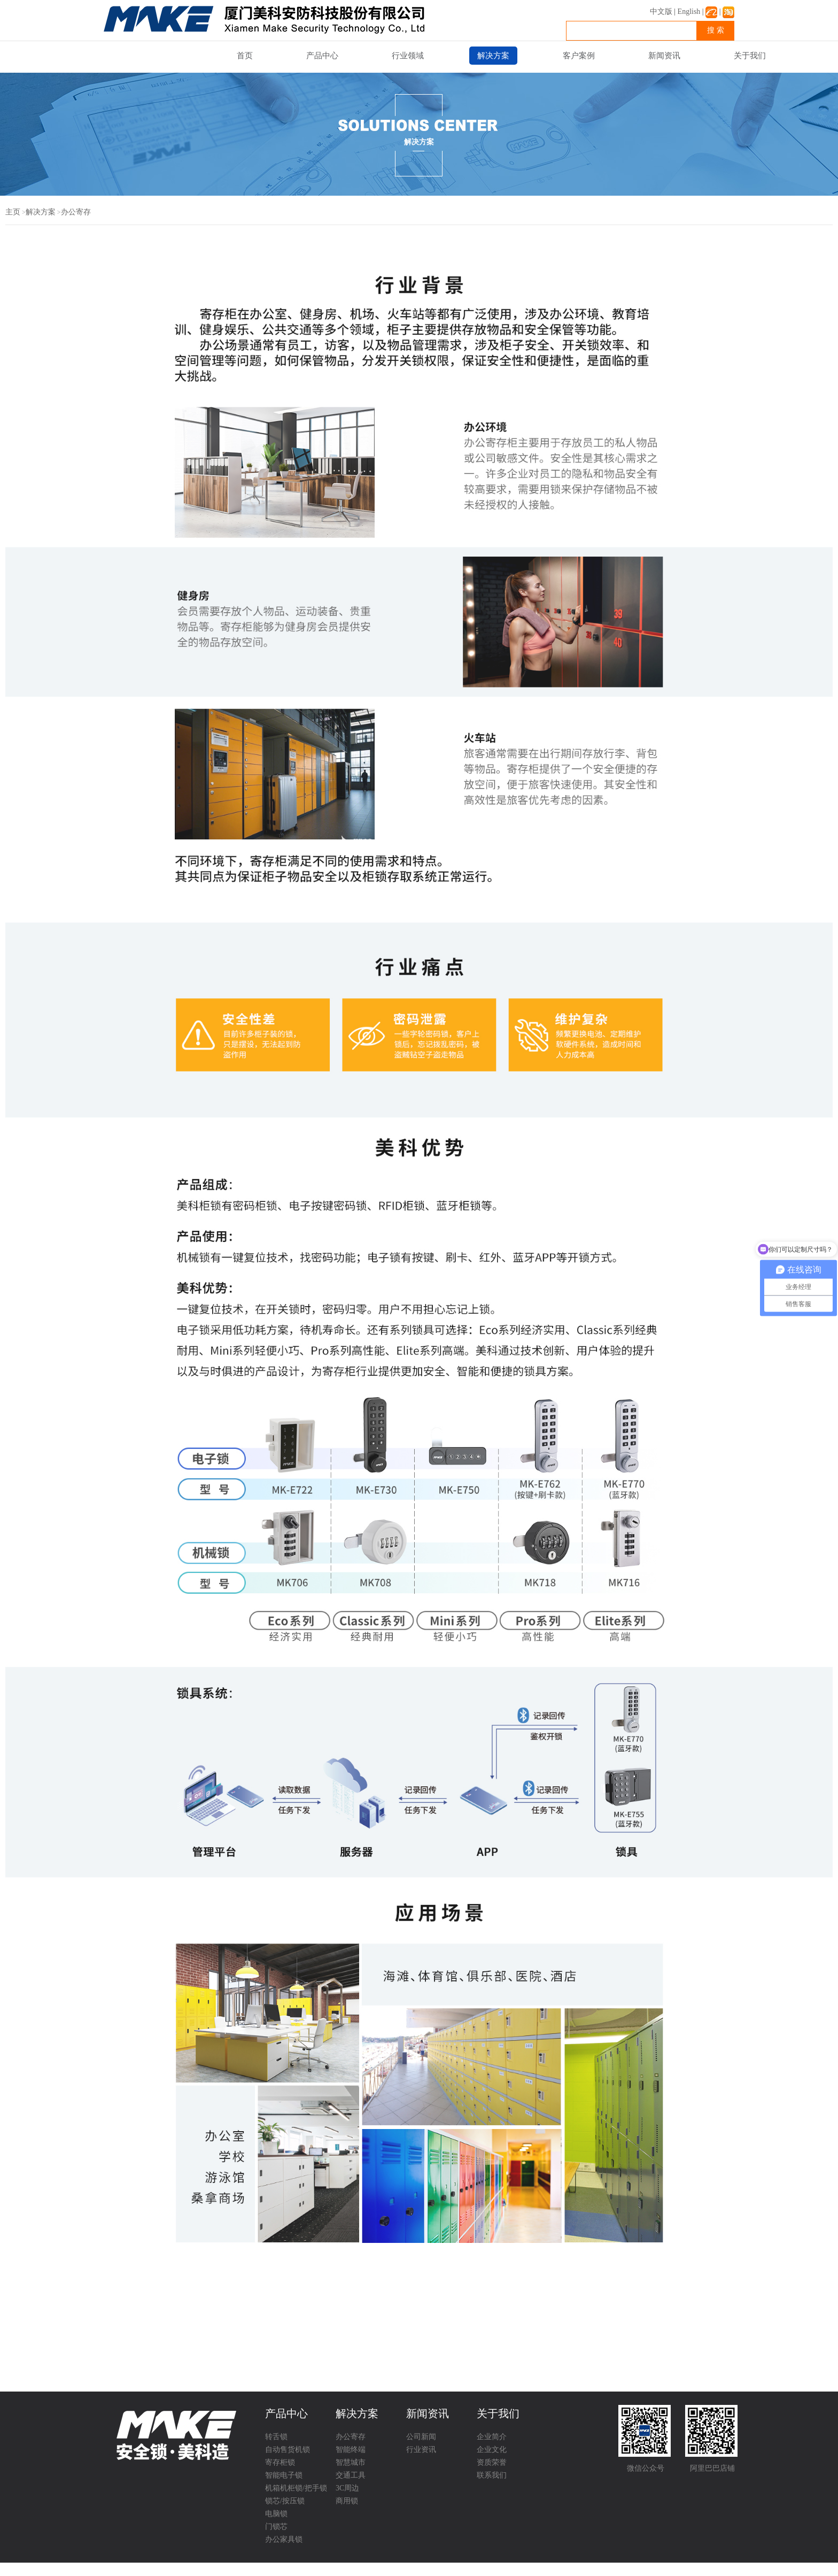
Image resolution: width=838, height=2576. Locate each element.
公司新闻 (421, 2437)
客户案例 (579, 55)
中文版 (661, 11)
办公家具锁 (283, 2539)
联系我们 (492, 2475)
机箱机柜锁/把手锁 (296, 2488)
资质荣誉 (492, 2462)
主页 (12, 212)
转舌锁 (276, 2437)
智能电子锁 (283, 2475)
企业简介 (492, 2437)
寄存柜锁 (280, 2462)
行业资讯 (421, 2450)
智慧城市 (351, 2462)
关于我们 (750, 55)
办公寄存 (76, 212)
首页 (245, 55)
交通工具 (351, 2475)
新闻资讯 (664, 55)
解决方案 (493, 55)
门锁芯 (276, 2527)
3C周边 (347, 2488)
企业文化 (492, 2450)
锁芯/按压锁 (285, 2501)
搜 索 (715, 30)
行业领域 (408, 55)
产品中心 (322, 55)
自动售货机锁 (287, 2450)
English (689, 11)
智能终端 (351, 2450)
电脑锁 (276, 2514)
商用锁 (347, 2501)
